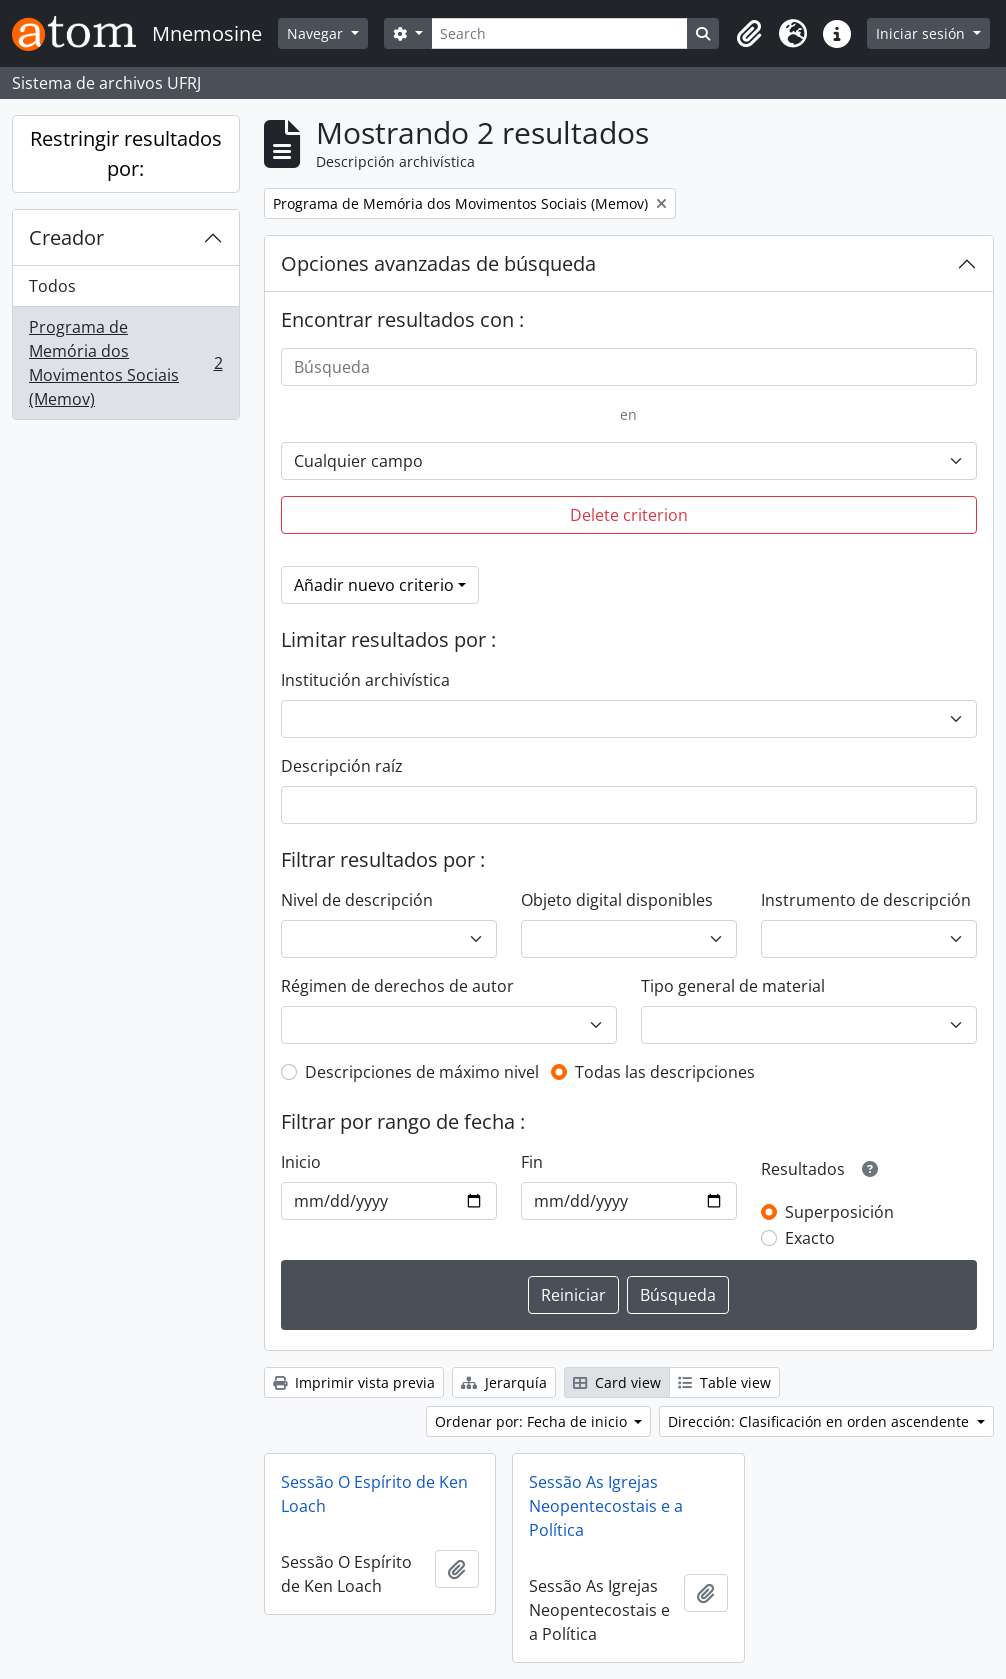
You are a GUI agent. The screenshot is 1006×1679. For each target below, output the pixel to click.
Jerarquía (504, 1382)
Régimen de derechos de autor (397, 986)
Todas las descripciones (665, 1072)
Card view (617, 1382)
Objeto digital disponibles (617, 900)
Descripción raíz (342, 766)
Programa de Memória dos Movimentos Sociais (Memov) (125, 363)
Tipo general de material (733, 986)
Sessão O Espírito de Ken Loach (374, 1494)
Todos (52, 286)
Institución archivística (365, 680)
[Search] (560, 33)
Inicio (301, 1162)
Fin (532, 1162)
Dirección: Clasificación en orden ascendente (820, 1421)
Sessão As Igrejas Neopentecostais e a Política (606, 1506)
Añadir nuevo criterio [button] (374, 585)
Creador (66, 237)
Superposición (839, 1212)
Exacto (810, 1238)
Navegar (317, 33)
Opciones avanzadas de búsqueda (438, 263)
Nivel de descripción (357, 900)
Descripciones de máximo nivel (422, 1072)
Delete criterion (629, 515)
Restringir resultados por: (126, 153)
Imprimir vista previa (354, 1382)
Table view (724, 1382)
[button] (749, 34)
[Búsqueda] (629, 367)
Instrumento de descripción (866, 900)
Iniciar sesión (922, 33)
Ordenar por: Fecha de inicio (533, 1421)
